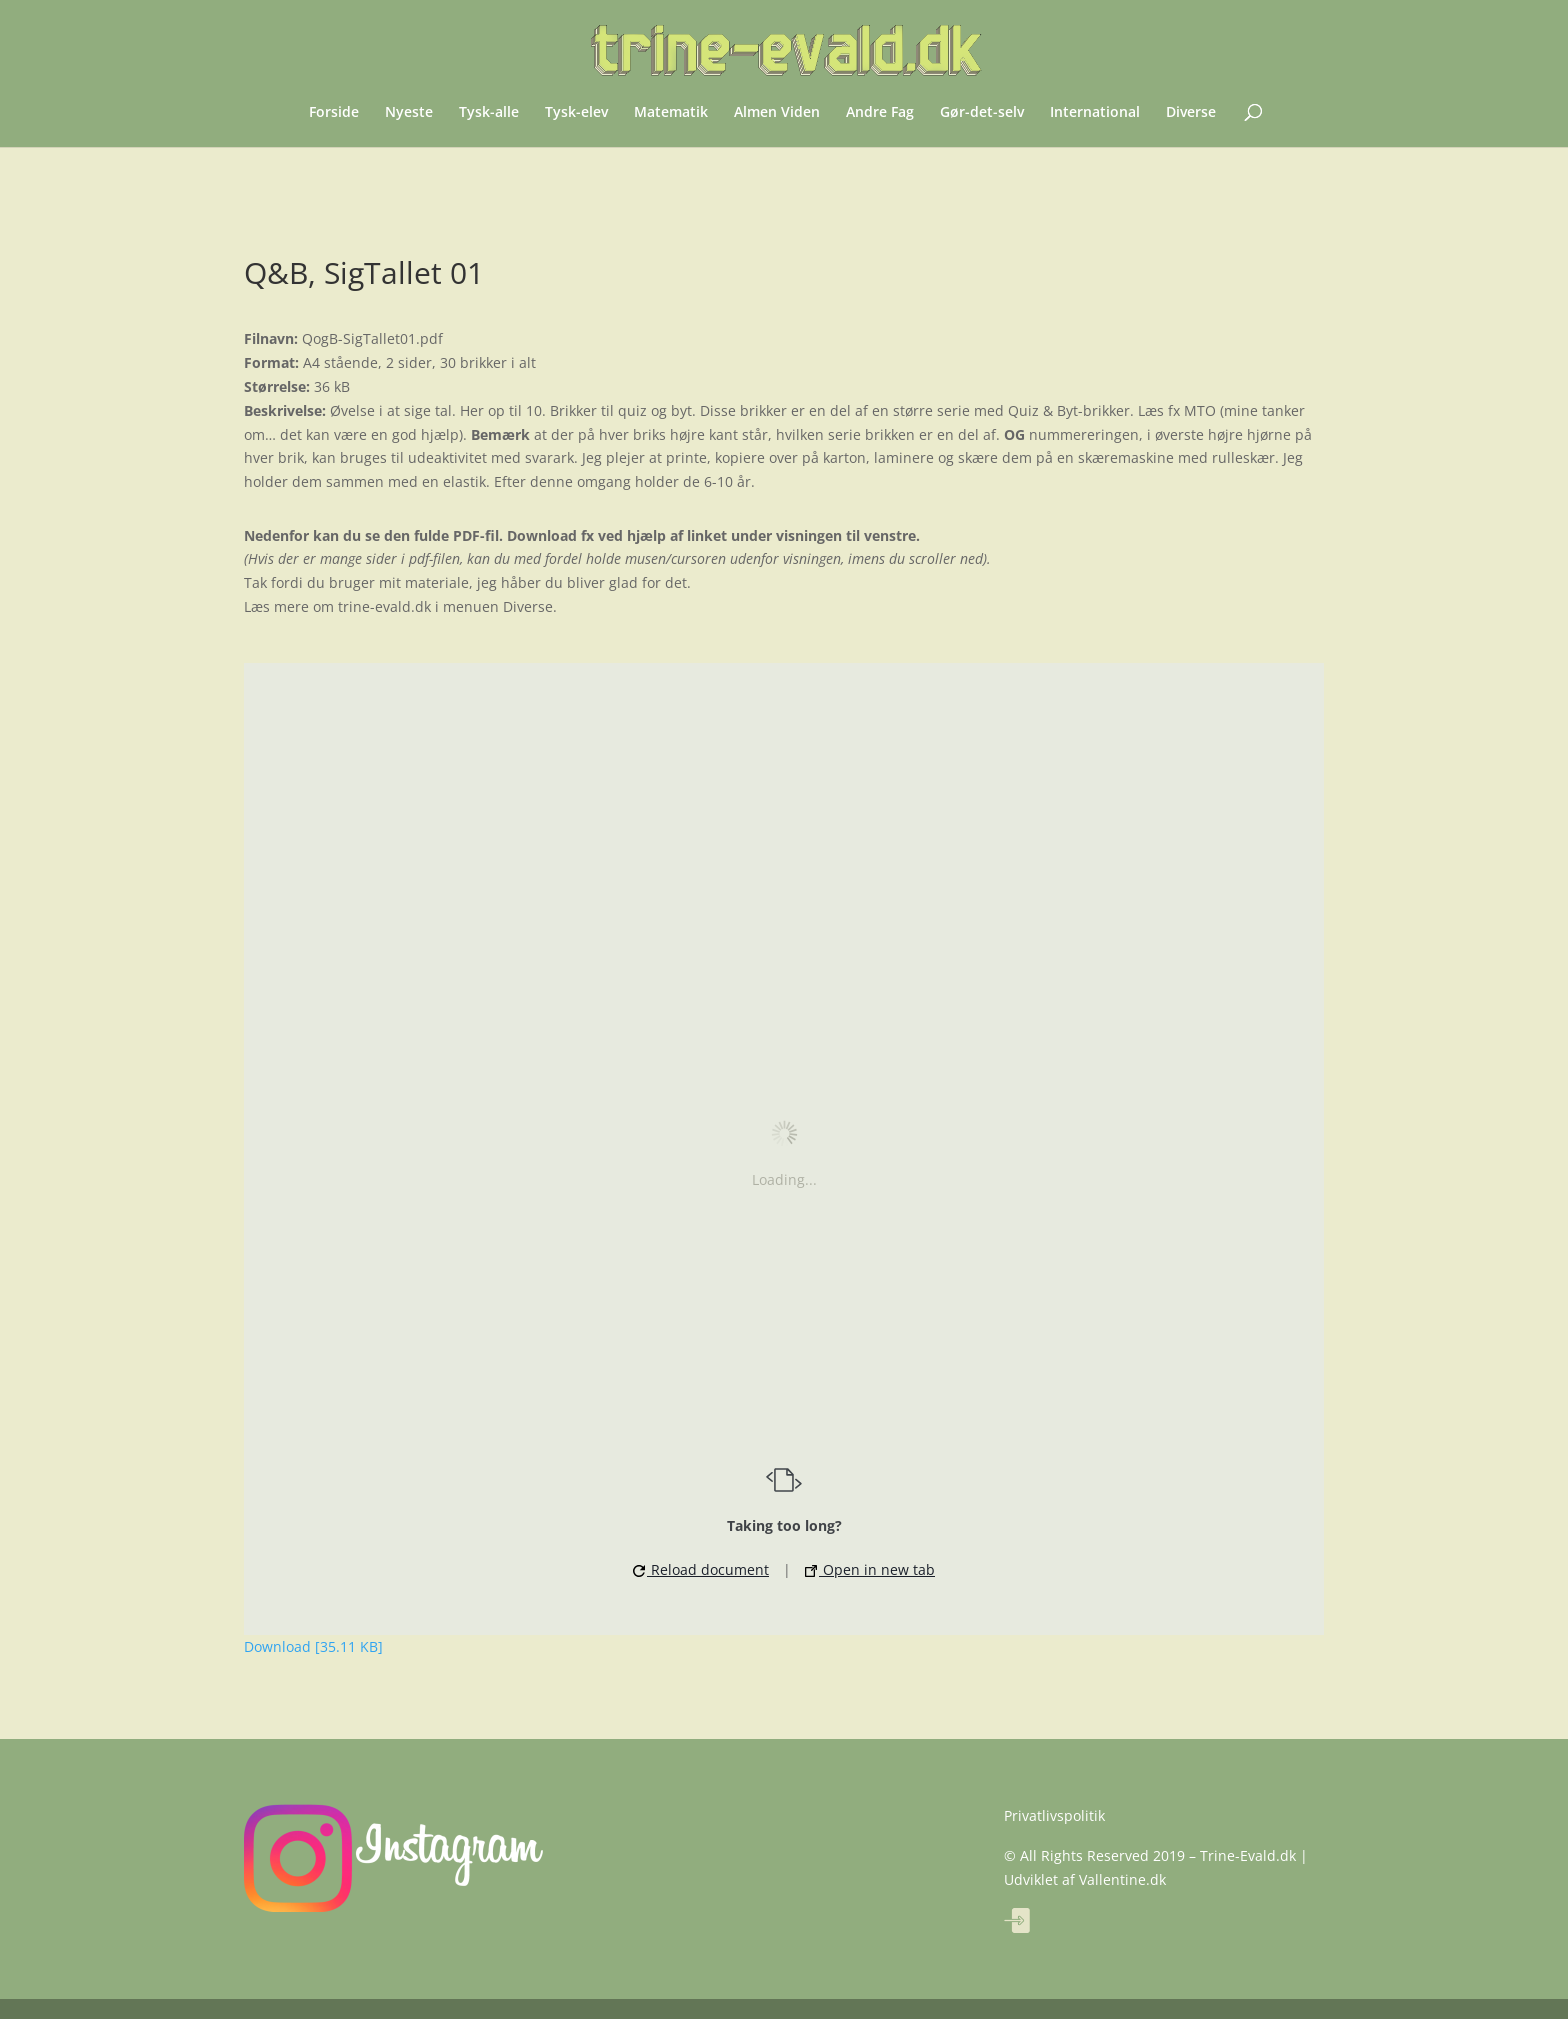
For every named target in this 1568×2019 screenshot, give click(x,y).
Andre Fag (880, 113)
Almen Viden (777, 113)
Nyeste (409, 113)
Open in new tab (870, 1569)
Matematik (671, 113)
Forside (334, 113)
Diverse (1191, 113)
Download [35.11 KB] (313, 1646)
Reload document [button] (701, 1569)
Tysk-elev (576, 113)
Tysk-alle (489, 113)
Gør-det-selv (982, 113)
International (1095, 113)
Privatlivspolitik (1054, 1815)
